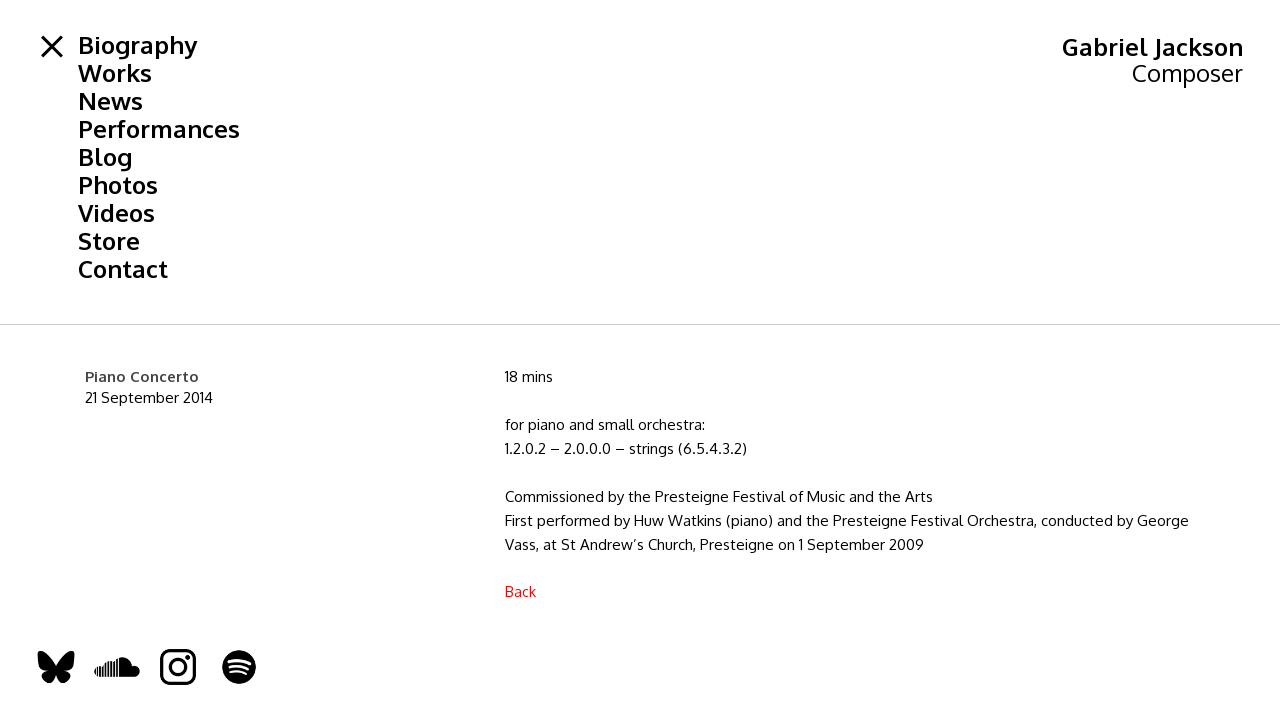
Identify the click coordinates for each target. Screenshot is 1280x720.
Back (520, 591)
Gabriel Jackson (1152, 46)
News (110, 101)
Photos (118, 185)
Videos (116, 213)
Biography (137, 45)
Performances (159, 129)
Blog (105, 157)
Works (115, 73)
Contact (123, 269)
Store (109, 241)
